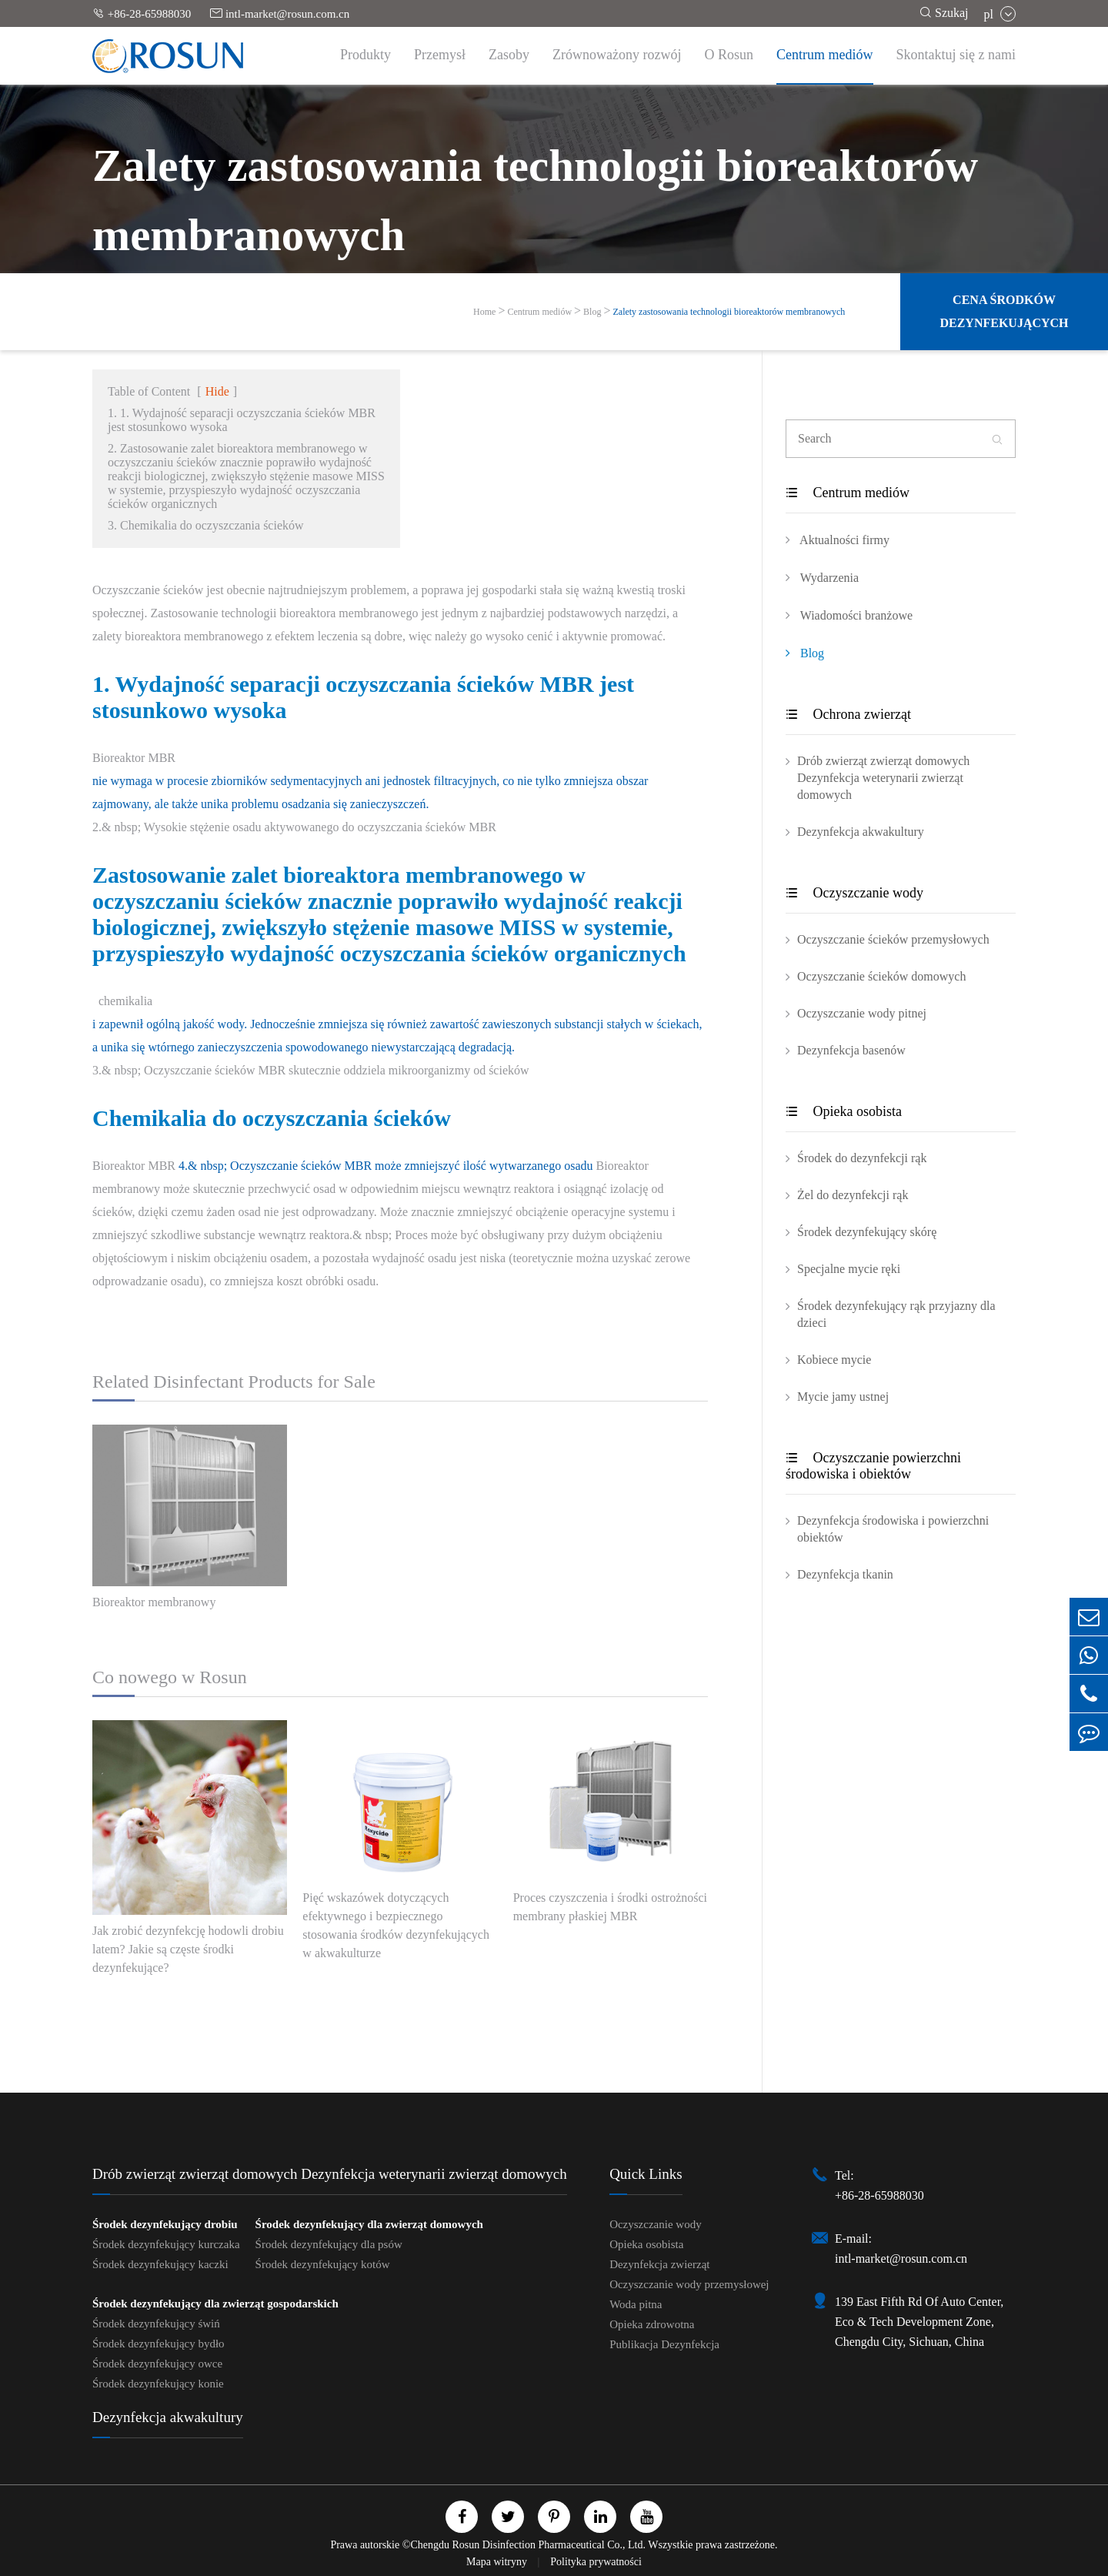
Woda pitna (635, 2304)
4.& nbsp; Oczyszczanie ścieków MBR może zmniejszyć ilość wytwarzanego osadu (386, 1165)
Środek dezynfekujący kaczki (160, 2264)
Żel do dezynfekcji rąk (852, 1194)
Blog (592, 311)
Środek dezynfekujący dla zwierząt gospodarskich (215, 2303)
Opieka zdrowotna (651, 2324)
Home (484, 311)
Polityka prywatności (596, 2562)
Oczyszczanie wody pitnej (861, 1013)
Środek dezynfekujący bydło (158, 2343)
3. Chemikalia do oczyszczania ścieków (206, 525)
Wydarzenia (822, 577)
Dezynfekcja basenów (851, 1050)
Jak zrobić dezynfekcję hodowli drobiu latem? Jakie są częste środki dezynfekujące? (188, 1949)
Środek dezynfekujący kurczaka (166, 2244)
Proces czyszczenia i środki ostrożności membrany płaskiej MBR (610, 1907)
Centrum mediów (824, 54)
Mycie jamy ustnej (843, 1396)
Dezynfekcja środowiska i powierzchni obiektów (893, 1529)
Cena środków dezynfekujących (1003, 311)
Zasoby (509, 54)
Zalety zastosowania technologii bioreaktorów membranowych (728, 311)
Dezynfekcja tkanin (845, 1574)
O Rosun (729, 54)
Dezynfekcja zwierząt (659, 2264)
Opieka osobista (844, 1111)
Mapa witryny (497, 2562)
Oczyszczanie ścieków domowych (881, 976)
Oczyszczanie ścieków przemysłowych (893, 939)
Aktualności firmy (837, 539)
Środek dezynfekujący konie (158, 2383)
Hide (217, 391)
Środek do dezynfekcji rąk (861, 1157)
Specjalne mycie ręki (848, 1268)
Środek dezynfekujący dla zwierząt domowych (369, 2224)
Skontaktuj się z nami (956, 54)
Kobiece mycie (834, 1359)
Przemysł (440, 54)
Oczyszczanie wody (854, 892)
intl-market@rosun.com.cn (279, 13)
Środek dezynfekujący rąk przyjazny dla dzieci (896, 1314)
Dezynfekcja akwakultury (860, 831)
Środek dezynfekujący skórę (866, 1231)
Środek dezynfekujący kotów (322, 2264)
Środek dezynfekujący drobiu (165, 2224)
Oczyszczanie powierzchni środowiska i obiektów (873, 1466)
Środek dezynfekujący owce (157, 2363)
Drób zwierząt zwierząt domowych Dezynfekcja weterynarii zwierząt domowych (883, 777)
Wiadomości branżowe (849, 614)
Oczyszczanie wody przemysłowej (689, 2284)
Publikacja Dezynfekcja (664, 2344)
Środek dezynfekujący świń (156, 2323)
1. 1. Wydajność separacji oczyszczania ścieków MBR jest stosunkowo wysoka (241, 419)
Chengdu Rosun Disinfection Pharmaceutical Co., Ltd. (528, 2545)
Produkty (365, 54)
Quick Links (645, 2174)
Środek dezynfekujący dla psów (328, 2244)
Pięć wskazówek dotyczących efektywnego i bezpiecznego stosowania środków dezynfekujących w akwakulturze (395, 1925)
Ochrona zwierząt (848, 714)
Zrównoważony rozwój (616, 54)
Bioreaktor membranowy (153, 1602)
